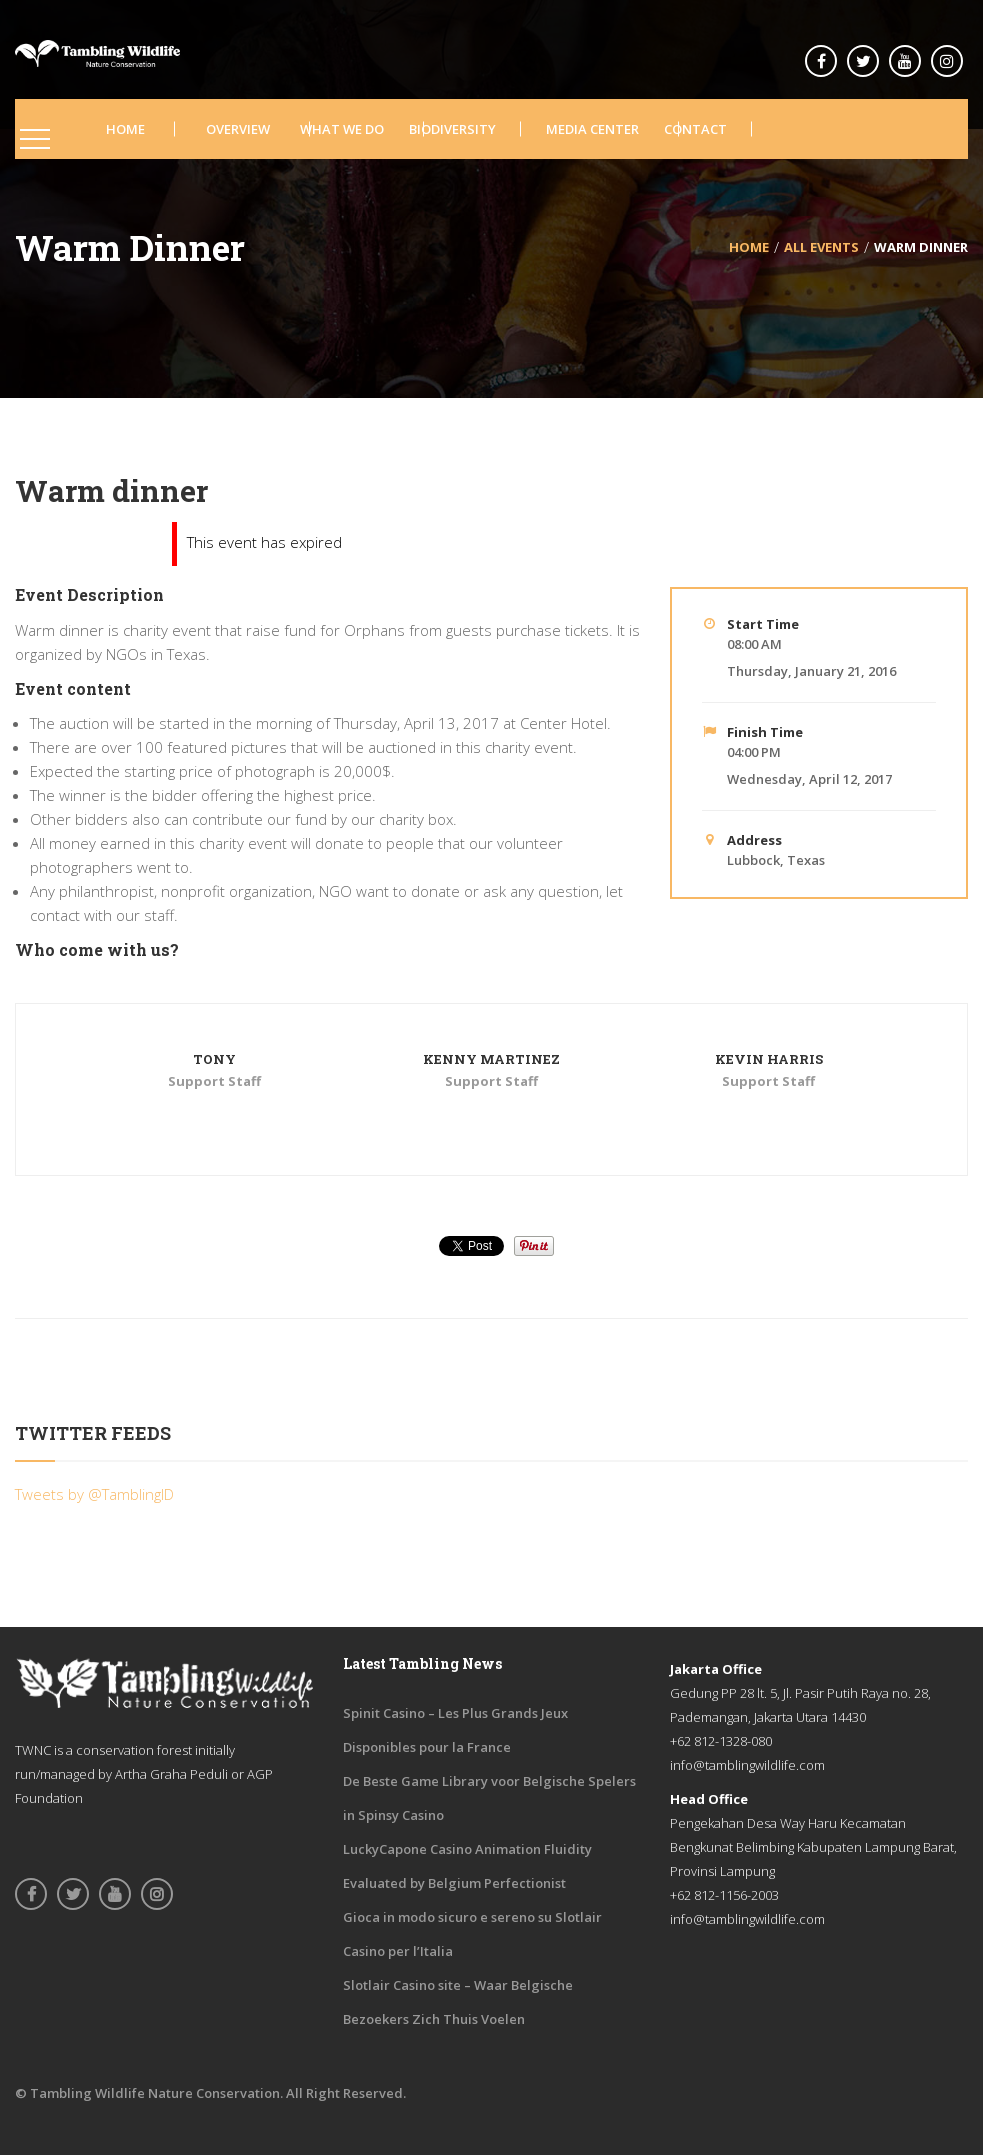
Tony (214, 1059)
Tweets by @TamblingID (94, 1494)
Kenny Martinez (491, 1059)
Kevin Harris (769, 1059)
